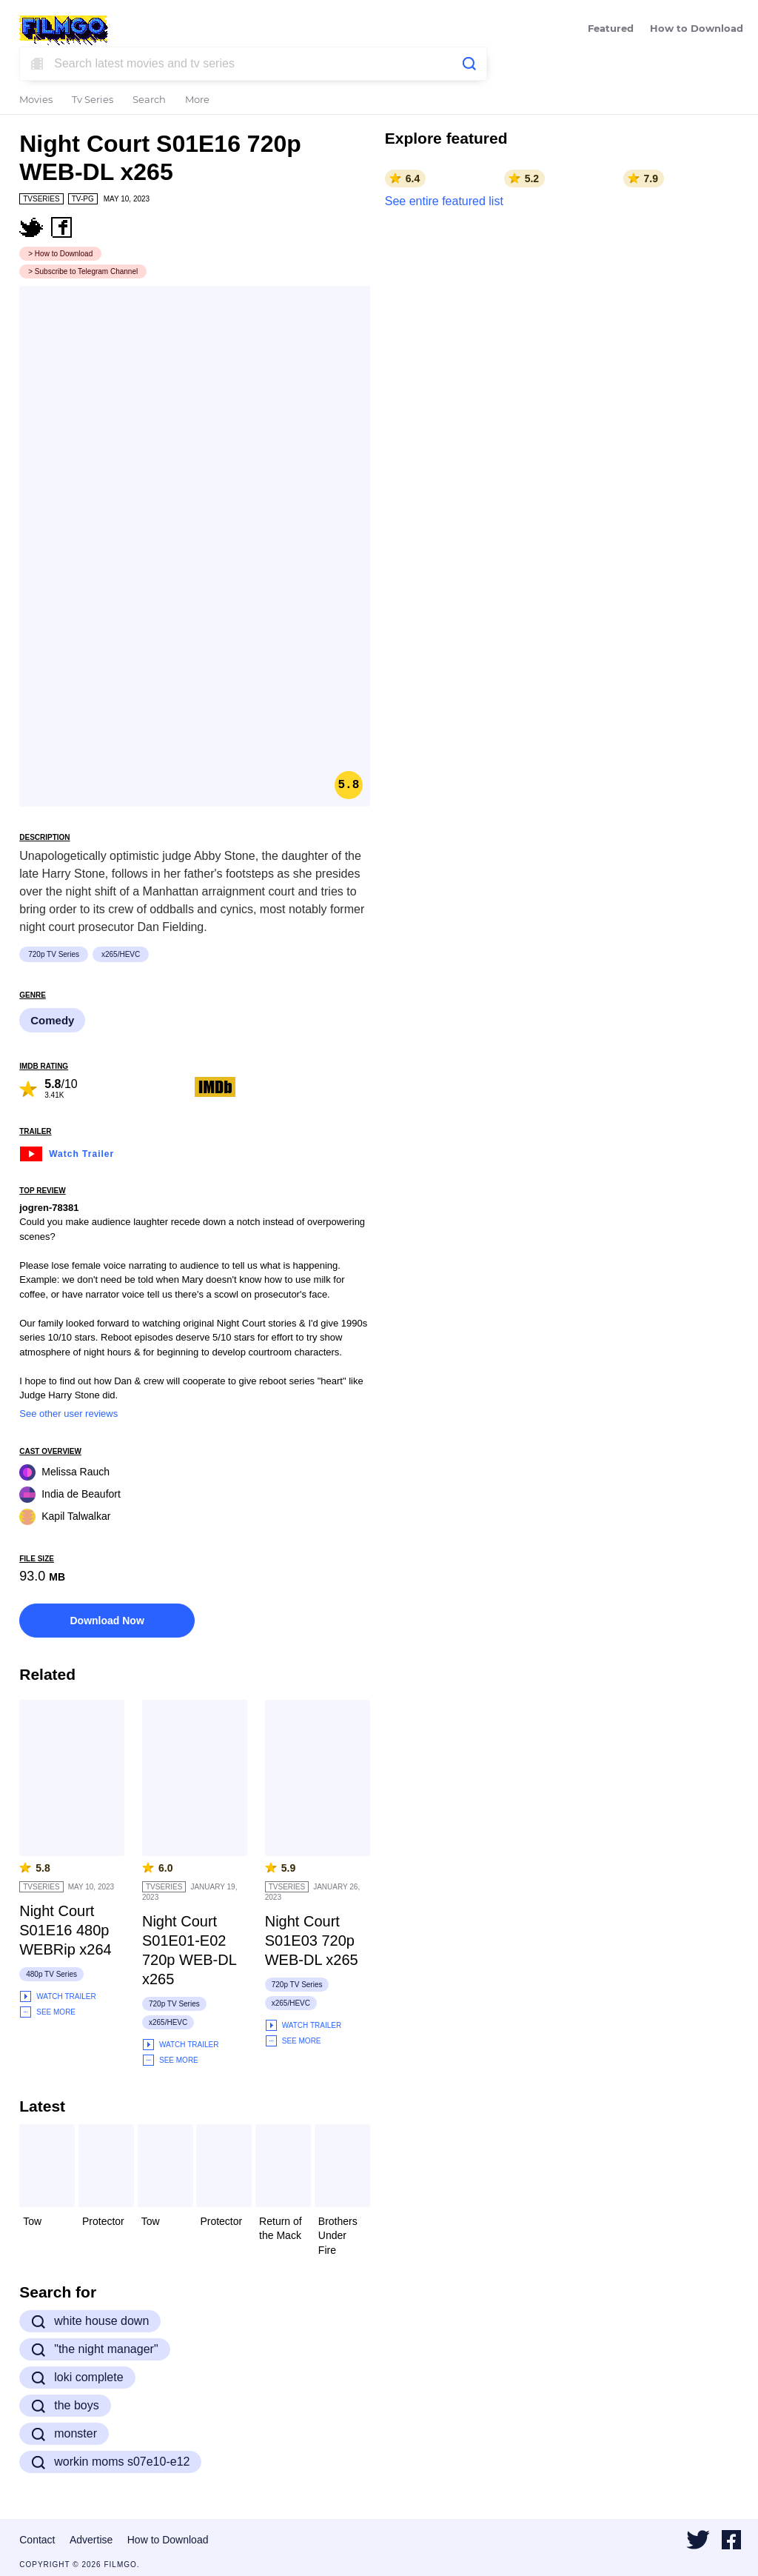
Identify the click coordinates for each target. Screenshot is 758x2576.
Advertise (91, 2540)
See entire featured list (444, 201)
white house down (90, 2321)
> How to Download (60, 254)
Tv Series (92, 100)
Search (149, 100)
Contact (37, 2540)
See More (47, 2012)
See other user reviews (68, 1413)
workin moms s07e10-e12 (110, 2462)
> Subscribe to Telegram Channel (83, 271)
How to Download (696, 29)
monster (64, 2434)
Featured (611, 29)
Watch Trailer (66, 1152)
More (197, 100)
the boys (64, 2406)
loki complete (77, 2377)
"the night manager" (94, 2349)
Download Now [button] (107, 1620)
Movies (36, 100)
